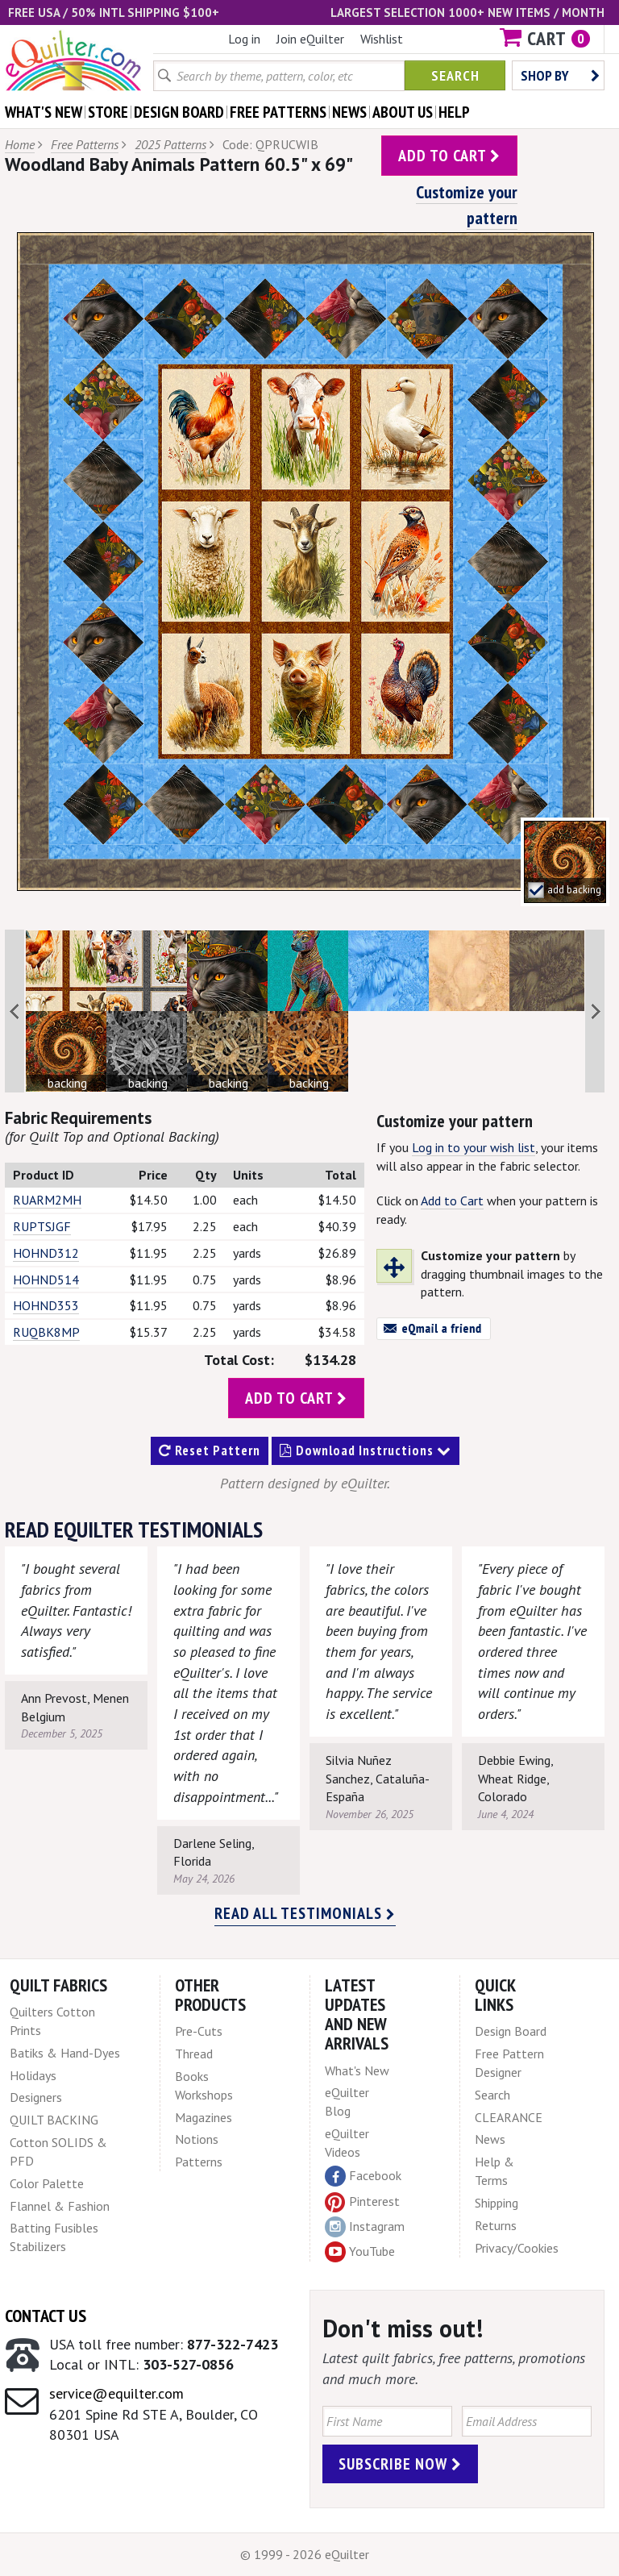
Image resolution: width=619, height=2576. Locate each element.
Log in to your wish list (473, 1147)
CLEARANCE (508, 2117)
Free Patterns (84, 144)
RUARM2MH (47, 1200)
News (490, 2139)
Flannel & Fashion (60, 2206)
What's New (357, 2070)
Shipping (496, 2203)
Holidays (33, 2075)
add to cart (449, 155)
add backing (574, 890)
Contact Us (45, 2315)
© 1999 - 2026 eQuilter (304, 2554)
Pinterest (362, 2201)
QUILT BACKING (54, 2120)
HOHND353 (46, 1305)
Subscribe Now (400, 2463)
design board (179, 112)
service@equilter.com (116, 2393)
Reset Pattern (209, 1450)
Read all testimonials (305, 1913)
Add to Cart (452, 1200)
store (108, 112)
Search (455, 75)
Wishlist (381, 39)
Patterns (198, 2162)
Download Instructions (365, 1450)
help (454, 112)
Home (20, 144)
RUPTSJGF (42, 1226)
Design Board (510, 2031)
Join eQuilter (310, 39)
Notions (196, 2139)
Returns (496, 2225)
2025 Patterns (170, 144)
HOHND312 (46, 1253)
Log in (244, 39)
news (349, 112)
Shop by (560, 75)
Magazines (203, 2117)
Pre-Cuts (198, 2031)
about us (402, 112)
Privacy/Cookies (517, 2248)
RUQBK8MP (46, 1332)
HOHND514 (46, 1279)
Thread (194, 2053)
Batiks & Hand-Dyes (65, 2053)
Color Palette (47, 2183)
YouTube (360, 2251)
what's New (43, 112)
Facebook (363, 2176)
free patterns (278, 112)
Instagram (365, 2226)
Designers (36, 2097)
